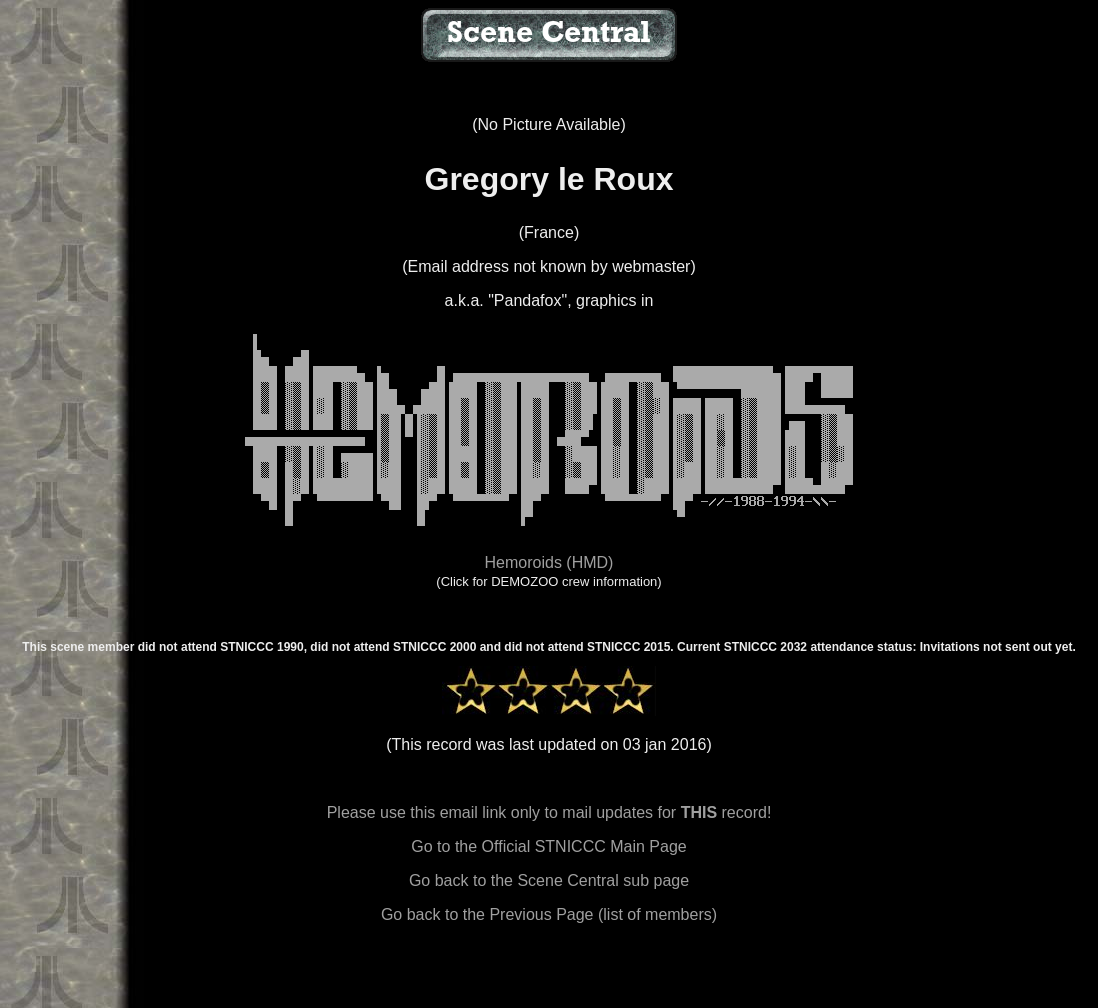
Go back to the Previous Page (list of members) (549, 914)
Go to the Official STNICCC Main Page (548, 846)
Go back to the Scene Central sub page (549, 880)
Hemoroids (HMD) (549, 562)
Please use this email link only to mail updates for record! (549, 812)
